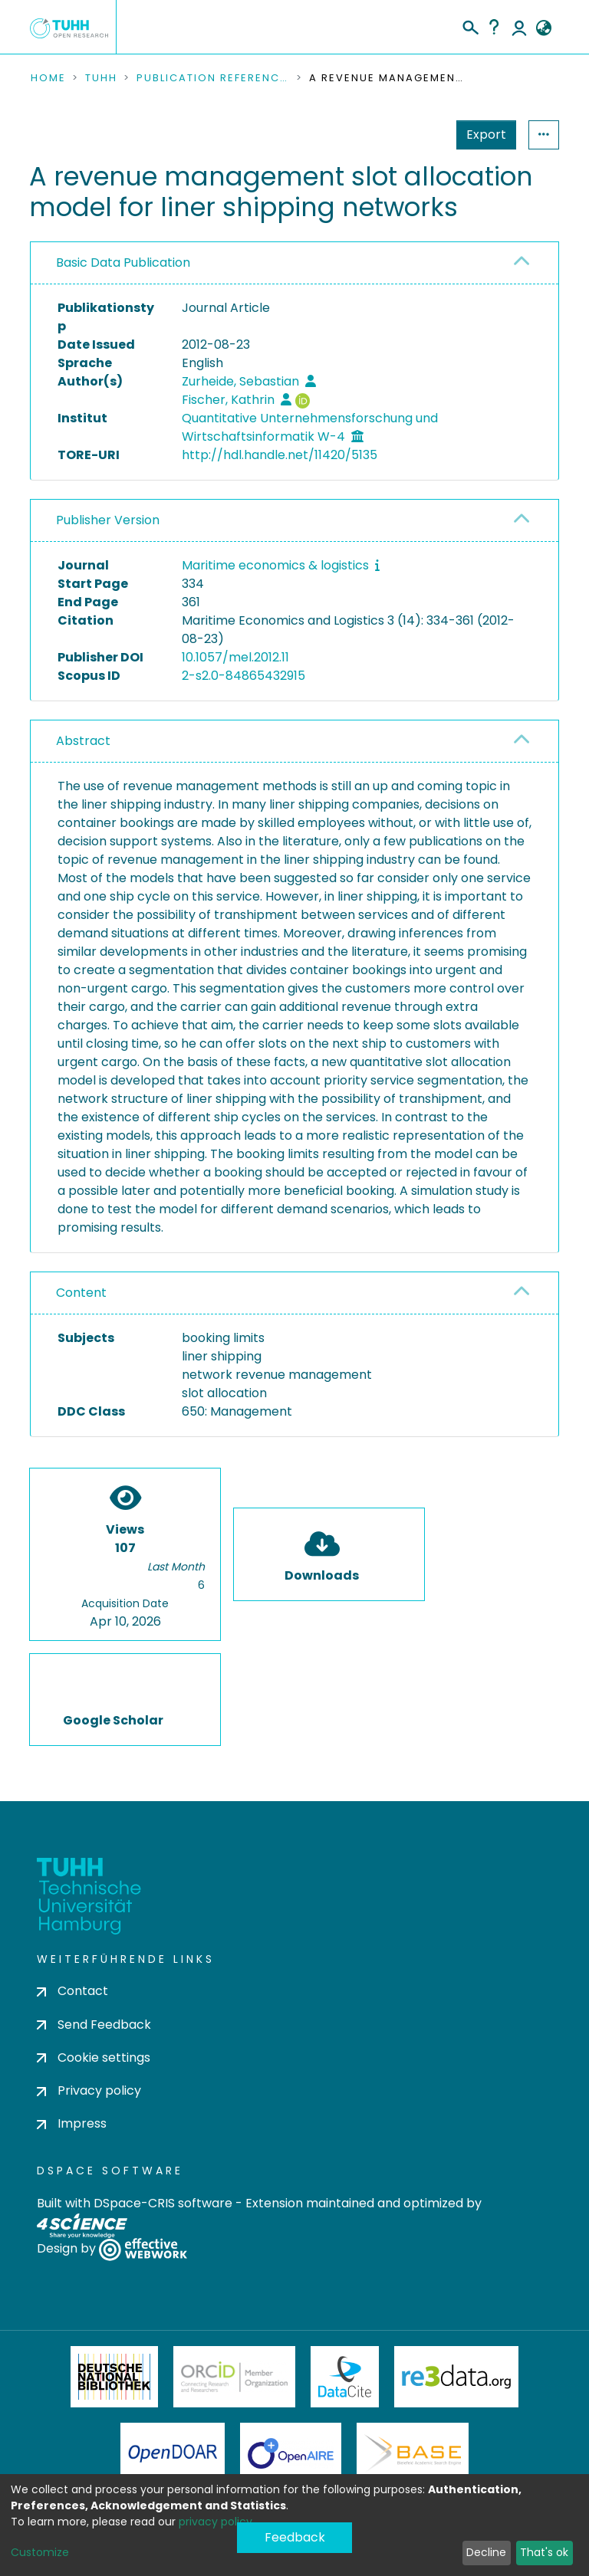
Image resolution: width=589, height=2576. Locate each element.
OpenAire (291, 2453)
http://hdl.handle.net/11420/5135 (279, 455)
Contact (72, 1991)
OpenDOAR (172, 2453)
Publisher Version (108, 520)
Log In (519, 27)
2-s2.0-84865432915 (243, 675)
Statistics (481, 134)
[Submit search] (469, 25)
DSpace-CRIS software (163, 2203)
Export (411, 134)
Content (81, 1292)
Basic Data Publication (123, 262)
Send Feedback (94, 2024)
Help (494, 27)
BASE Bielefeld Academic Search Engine (412, 2453)
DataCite (344, 2376)
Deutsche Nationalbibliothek (114, 2377)
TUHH (101, 78)
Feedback (295, 2537)
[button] (543, 28)
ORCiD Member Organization (234, 2376)
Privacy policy (89, 2090)
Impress (72, 2123)
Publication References (213, 78)
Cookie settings (93, 2057)
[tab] (294, 263)
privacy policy (215, 2521)
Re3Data (456, 2377)
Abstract (83, 741)
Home (48, 78)
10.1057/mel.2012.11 (235, 657)
